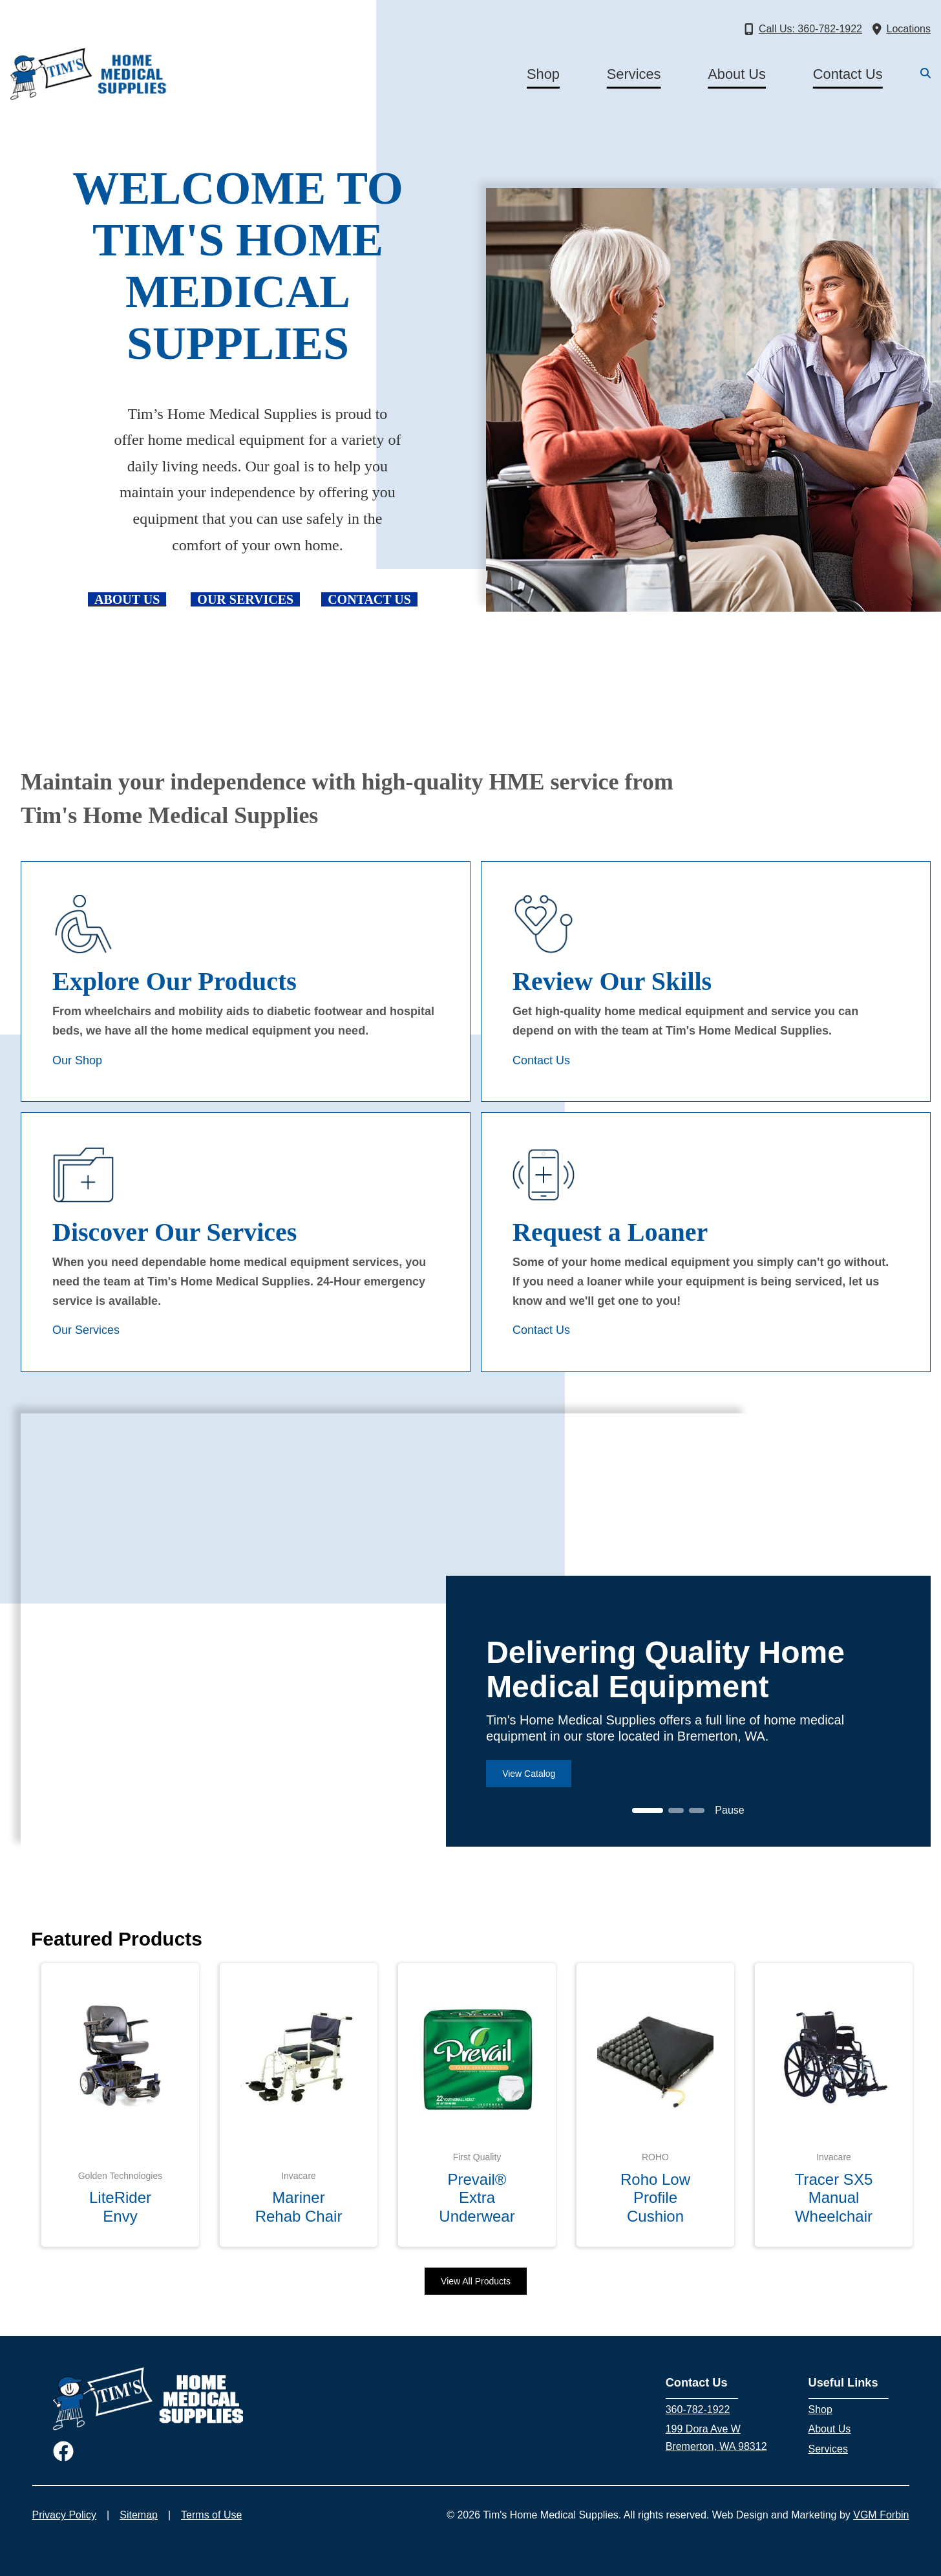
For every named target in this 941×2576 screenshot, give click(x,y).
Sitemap (139, 2514)
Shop (543, 74)
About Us (737, 74)
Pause (729, 1810)
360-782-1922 (698, 2409)
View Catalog (528, 1773)
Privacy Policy (64, 2514)
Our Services (86, 1330)
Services (634, 74)
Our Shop (77, 1060)
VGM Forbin (881, 2514)
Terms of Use (211, 2514)
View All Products (476, 2281)
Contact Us (848, 74)
